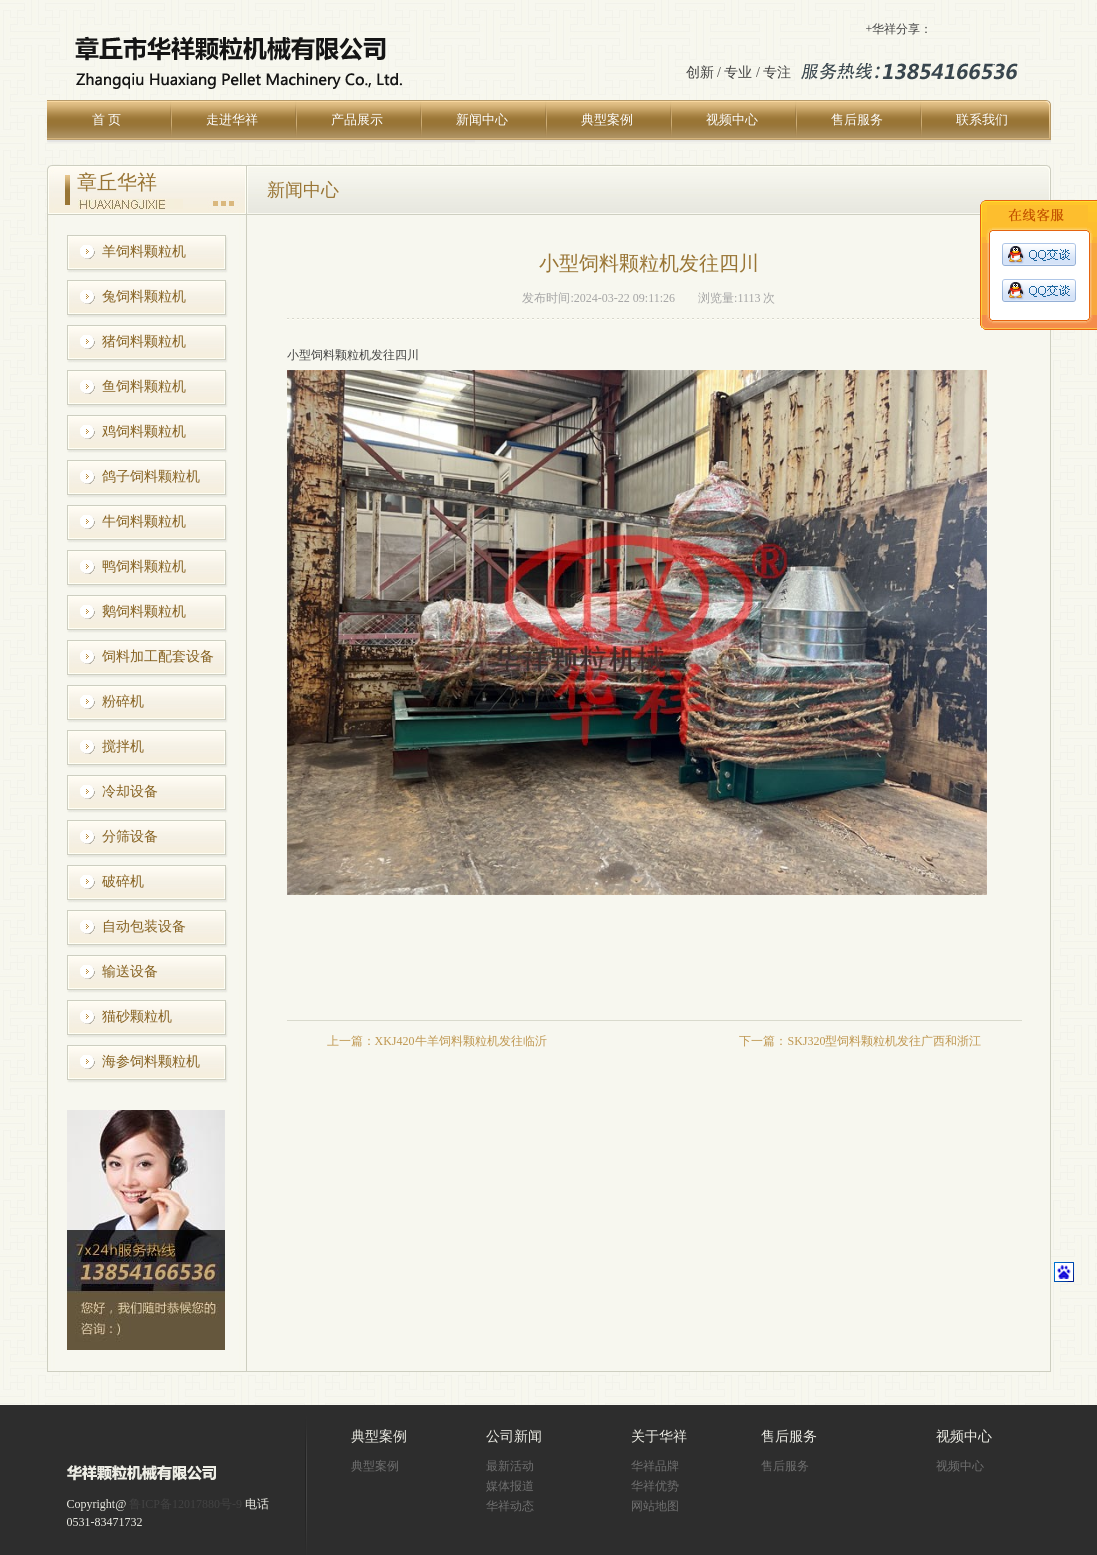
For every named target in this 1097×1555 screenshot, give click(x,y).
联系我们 (982, 119)
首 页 (106, 119)
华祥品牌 (655, 1466)
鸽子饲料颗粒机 (151, 476)
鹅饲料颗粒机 (144, 611)
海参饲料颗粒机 (151, 1061)
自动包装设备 (144, 926)
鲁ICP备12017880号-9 (185, 1504)
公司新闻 (514, 1436)
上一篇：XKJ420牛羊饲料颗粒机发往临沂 (437, 1041)
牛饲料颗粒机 (144, 521)
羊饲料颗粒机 (144, 251)
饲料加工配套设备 (158, 656)
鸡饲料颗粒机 (144, 431)
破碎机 (123, 881)
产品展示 (357, 119)
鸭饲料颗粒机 (144, 566)
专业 (738, 72)
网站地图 (655, 1506)
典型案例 (607, 119)
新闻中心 (482, 119)
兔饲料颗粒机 (144, 296)
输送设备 (130, 971)
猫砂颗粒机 (137, 1016)
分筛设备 (130, 836)
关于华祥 (659, 1436)
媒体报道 (510, 1486)
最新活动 (510, 1466)
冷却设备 (130, 791)
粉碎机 (123, 701)
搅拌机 (123, 746)
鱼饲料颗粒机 (144, 386)
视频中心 (732, 119)
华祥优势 (655, 1486)
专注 (777, 72)
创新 (700, 72)
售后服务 (857, 119)
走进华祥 (232, 119)
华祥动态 (510, 1506)
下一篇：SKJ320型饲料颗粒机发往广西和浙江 (860, 1041)
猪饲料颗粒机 (144, 341)
